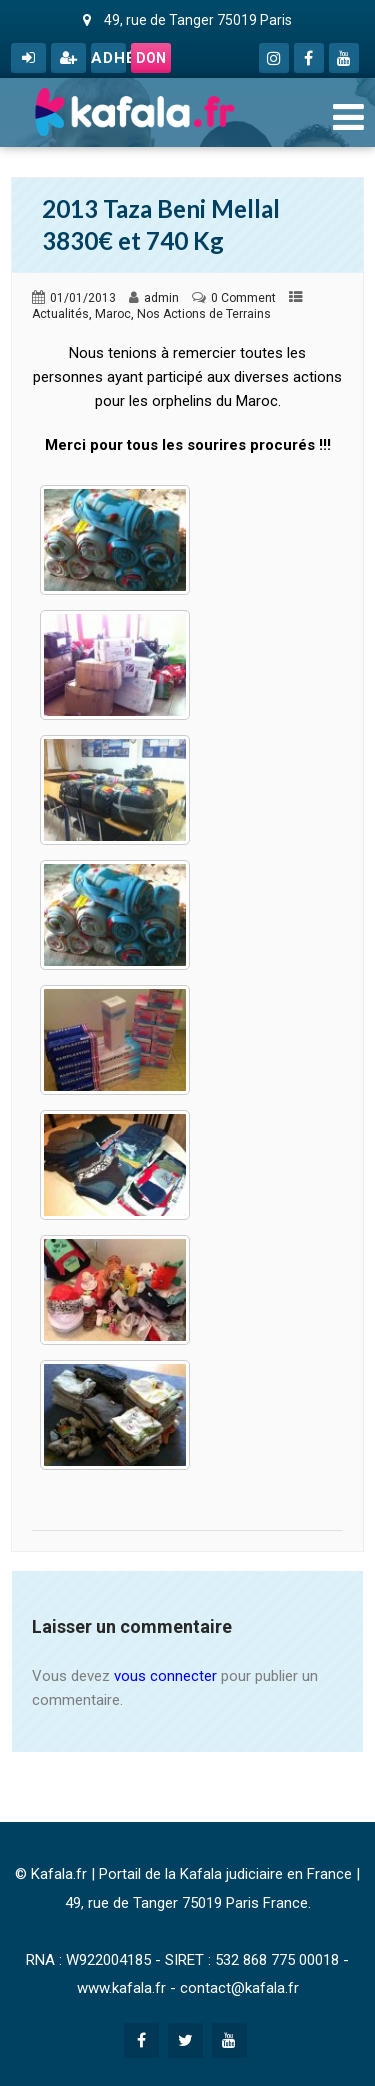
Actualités (60, 314)
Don (151, 58)
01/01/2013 (83, 298)
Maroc (113, 314)
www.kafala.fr (121, 1988)
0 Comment (243, 298)
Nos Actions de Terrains (204, 314)
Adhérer (108, 58)
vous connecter (165, 1676)
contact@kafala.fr (239, 1988)
